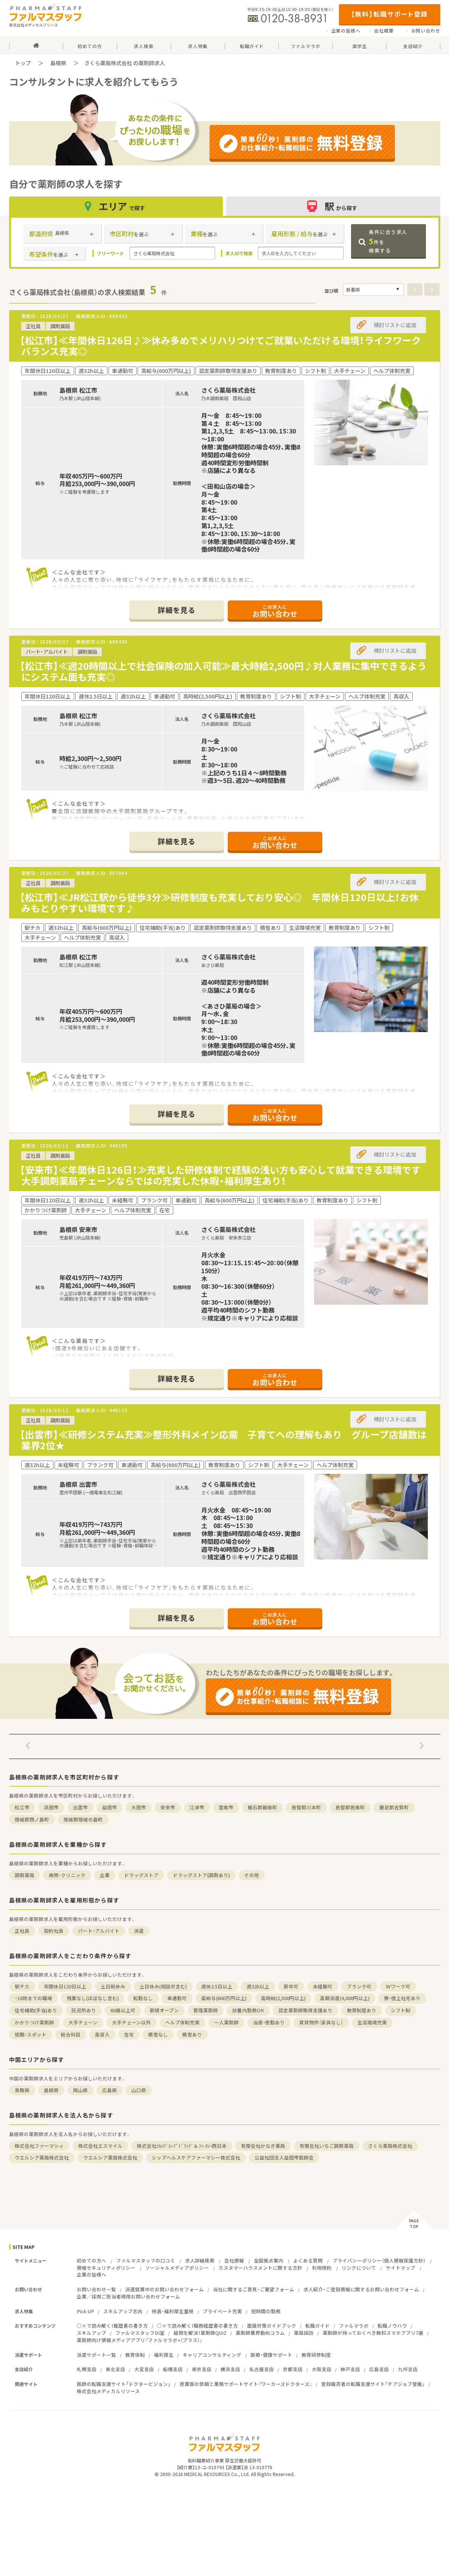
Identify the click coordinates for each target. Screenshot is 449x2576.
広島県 (109, 2090)
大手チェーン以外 (131, 2022)
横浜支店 (230, 2369)
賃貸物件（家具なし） (321, 2022)
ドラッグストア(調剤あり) (201, 1875)
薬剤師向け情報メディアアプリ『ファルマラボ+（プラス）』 (139, 2340)
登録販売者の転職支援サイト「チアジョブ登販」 (373, 2383)
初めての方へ (91, 2260)
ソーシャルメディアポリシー (177, 2267)
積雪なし (158, 2034)
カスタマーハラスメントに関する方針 (260, 2267)
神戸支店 (350, 2369)
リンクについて (359, 2267)
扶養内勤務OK (248, 2010)
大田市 (138, 1807)
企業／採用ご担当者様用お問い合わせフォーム (128, 2296)
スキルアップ (91, 2332)
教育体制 (135, 2354)
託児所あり (83, 2010)
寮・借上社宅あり (402, 1998)
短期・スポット (31, 2034)
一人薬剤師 (226, 2022)
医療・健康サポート (271, 2354)
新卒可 (291, 1986)
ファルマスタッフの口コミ (145, 2260)
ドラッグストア (141, 1875)
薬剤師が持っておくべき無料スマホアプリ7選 (373, 2332)
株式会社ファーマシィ (39, 2145)
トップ (23, 63)
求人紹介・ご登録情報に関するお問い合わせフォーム (361, 2289)
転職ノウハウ (392, 2325)
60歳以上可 (122, 2010)
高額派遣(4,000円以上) (345, 1998)
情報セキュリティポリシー (106, 2267)
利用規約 (322, 2267)
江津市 (197, 1807)
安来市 (167, 1807)
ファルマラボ (353, 2325)
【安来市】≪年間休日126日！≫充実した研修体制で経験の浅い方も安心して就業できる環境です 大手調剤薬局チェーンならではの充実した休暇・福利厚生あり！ (225, 1175)
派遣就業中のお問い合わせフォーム (164, 2289)
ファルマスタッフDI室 (140, 2332)
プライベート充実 (222, 2311)
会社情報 (234, 2260)
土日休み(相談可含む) (163, 1986)
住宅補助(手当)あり (36, 2010)
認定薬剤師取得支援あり (305, 2010)
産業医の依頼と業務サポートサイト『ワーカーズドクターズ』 (246, 2383)
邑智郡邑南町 (350, 1807)
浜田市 (51, 1807)
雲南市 (226, 1807)
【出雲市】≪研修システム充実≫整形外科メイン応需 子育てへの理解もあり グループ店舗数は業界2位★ (223, 1439)
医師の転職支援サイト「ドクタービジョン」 (124, 2383)
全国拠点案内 (268, 2260)
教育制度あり (361, 2010)
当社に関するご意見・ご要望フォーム (253, 2289)
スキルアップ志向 (123, 2311)
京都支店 (293, 2369)
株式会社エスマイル (100, 2145)
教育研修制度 (316, 2354)
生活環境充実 (372, 2022)
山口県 (138, 2090)
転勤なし (143, 1998)
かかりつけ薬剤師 (34, 2022)
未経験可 (322, 1986)
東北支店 (115, 2369)
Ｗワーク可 (398, 1986)
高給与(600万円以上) (224, 1998)
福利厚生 (164, 2354)
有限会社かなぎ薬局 (263, 2145)
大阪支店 (321, 2369)
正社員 (22, 1930)
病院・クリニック (67, 1875)
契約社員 (54, 1930)
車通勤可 (177, 1998)
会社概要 (383, 30)
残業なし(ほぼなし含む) (93, 1998)
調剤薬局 (24, 1875)
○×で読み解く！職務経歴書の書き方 (197, 2325)
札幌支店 (86, 2369)
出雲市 (80, 1807)
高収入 (102, 2034)
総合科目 (71, 2034)
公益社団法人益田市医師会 (284, 2157)
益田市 (109, 1807)
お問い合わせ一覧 (96, 2289)
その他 (251, 1875)
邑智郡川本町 (306, 1807)
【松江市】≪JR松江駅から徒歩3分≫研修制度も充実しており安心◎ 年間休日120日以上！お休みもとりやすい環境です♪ (219, 902)
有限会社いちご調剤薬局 (327, 2145)
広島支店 (379, 2369)
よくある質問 (308, 2260)
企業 (105, 1875)
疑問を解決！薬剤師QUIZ (200, 2332)
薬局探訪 (304, 2332)
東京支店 (201, 2369)
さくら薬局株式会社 (390, 2145)
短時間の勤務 (266, 2311)
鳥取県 (22, 2090)
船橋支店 (173, 2369)
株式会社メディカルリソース (108, 2391)
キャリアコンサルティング (212, 2354)
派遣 (139, 1930)
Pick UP (85, 2311)
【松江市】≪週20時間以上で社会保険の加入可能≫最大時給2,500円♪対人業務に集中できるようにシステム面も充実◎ (223, 671)
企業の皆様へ (345, 30)
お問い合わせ (425, 30)
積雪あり (192, 2034)
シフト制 (400, 2010)
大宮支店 (144, 2369)
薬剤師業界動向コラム (260, 2332)
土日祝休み (113, 1986)
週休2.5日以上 (216, 1986)
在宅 (129, 2034)
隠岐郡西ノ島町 (32, 1819)
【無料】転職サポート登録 (389, 14)
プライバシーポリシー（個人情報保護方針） (379, 2260)
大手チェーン (83, 2022)
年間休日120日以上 (65, 1986)
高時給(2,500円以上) (283, 1998)
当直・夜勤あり (269, 2022)
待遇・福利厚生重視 (173, 2311)
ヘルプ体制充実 (182, 2022)
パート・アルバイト (99, 1930)
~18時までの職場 (33, 1998)
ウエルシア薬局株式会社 (42, 2157)
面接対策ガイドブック (271, 2325)
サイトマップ (400, 2267)
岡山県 (80, 2090)
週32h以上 (258, 1986)
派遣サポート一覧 (96, 2354)
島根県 (58, 63)
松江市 (22, 1807)
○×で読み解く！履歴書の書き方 (112, 2325)
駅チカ (22, 1986)
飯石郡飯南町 (262, 1807)
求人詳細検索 (199, 2260)
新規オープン (164, 2010)
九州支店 (408, 2369)
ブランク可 (359, 1986)
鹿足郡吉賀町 (394, 1807)
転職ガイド (317, 2325)
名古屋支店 (261, 2369)
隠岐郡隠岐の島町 (83, 1819)
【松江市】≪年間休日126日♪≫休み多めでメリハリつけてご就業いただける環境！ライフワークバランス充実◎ (220, 345)
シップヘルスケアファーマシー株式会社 (196, 2157)
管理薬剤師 (205, 2010)
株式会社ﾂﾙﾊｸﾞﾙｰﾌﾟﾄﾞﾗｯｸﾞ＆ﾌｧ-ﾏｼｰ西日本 (182, 2145)
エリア (116, 206)
